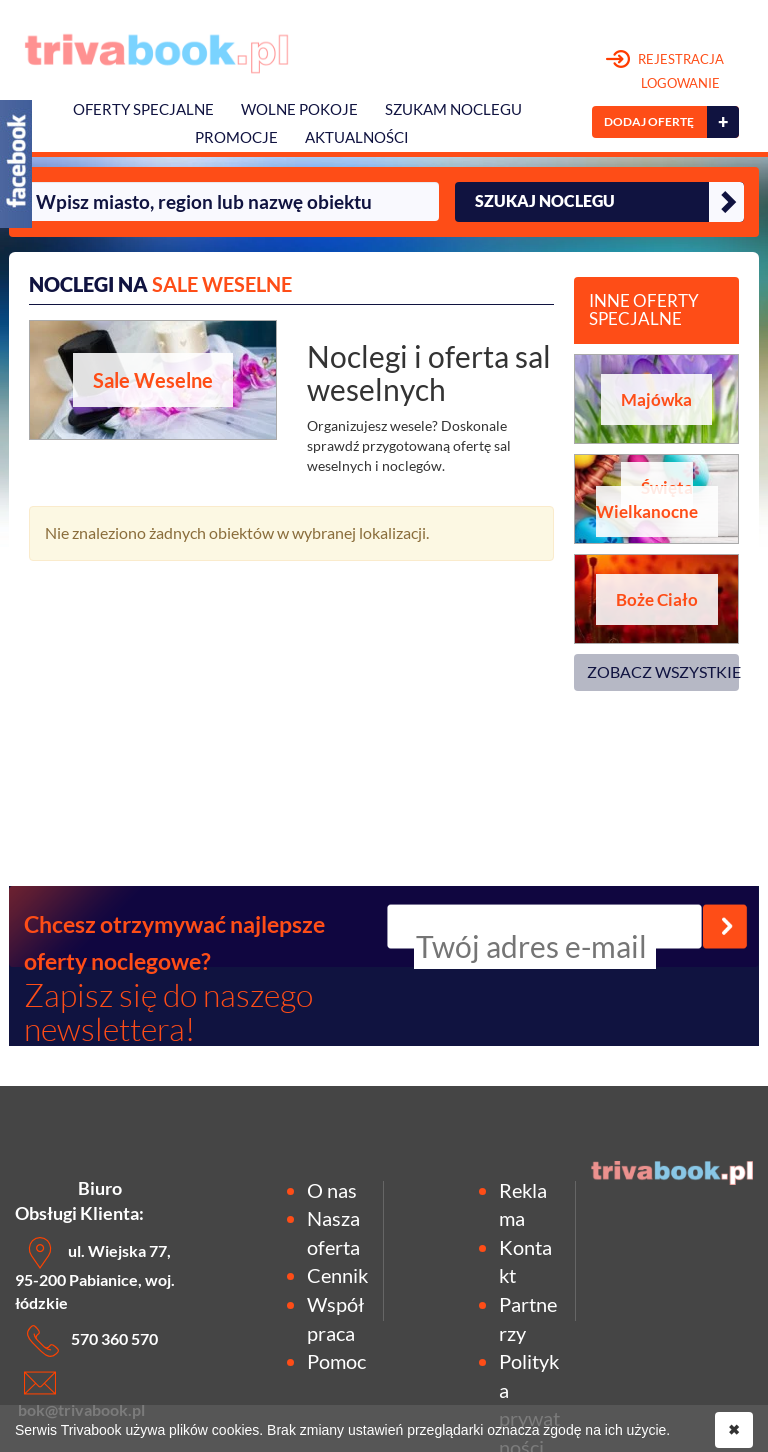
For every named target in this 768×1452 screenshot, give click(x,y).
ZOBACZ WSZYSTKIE (663, 671)
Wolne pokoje (299, 109)
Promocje (236, 137)
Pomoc (336, 1361)
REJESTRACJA (666, 72)
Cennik (337, 1275)
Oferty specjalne (143, 109)
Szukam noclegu (453, 109)
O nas (332, 1190)
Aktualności (357, 137)
